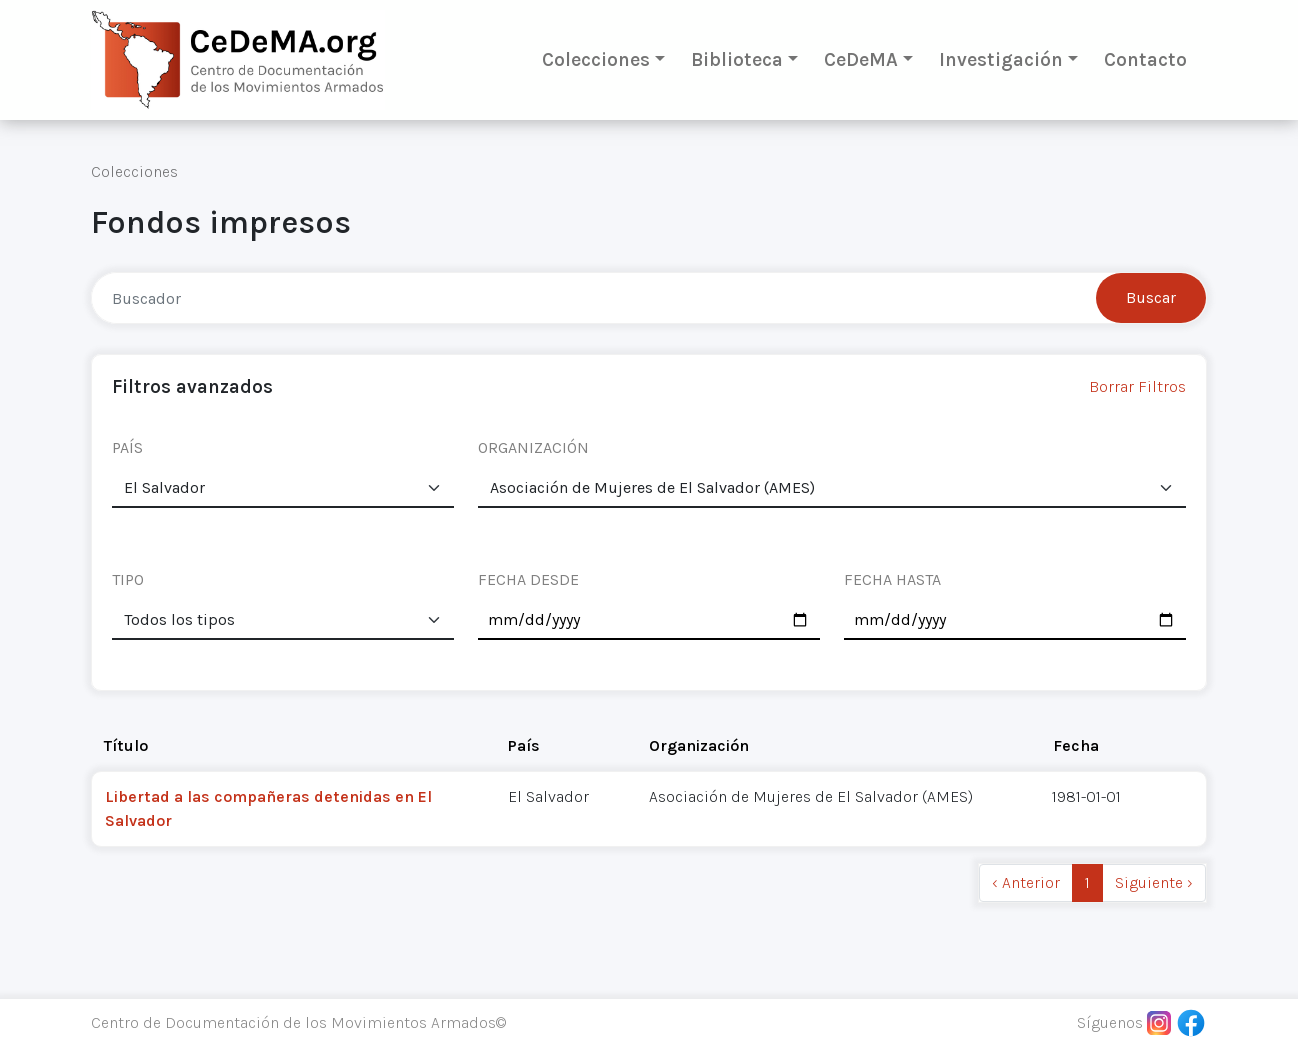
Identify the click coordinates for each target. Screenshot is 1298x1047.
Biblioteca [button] (737, 59)
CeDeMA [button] (861, 59)
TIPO (128, 579)
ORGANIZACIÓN (533, 447)
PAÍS (127, 447)
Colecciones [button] (596, 59)
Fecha (1076, 745)
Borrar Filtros (1137, 386)
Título (126, 745)
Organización (699, 745)
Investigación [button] (1001, 59)
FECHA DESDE (528, 579)
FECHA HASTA (892, 579)
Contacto (1145, 59)
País (524, 745)
